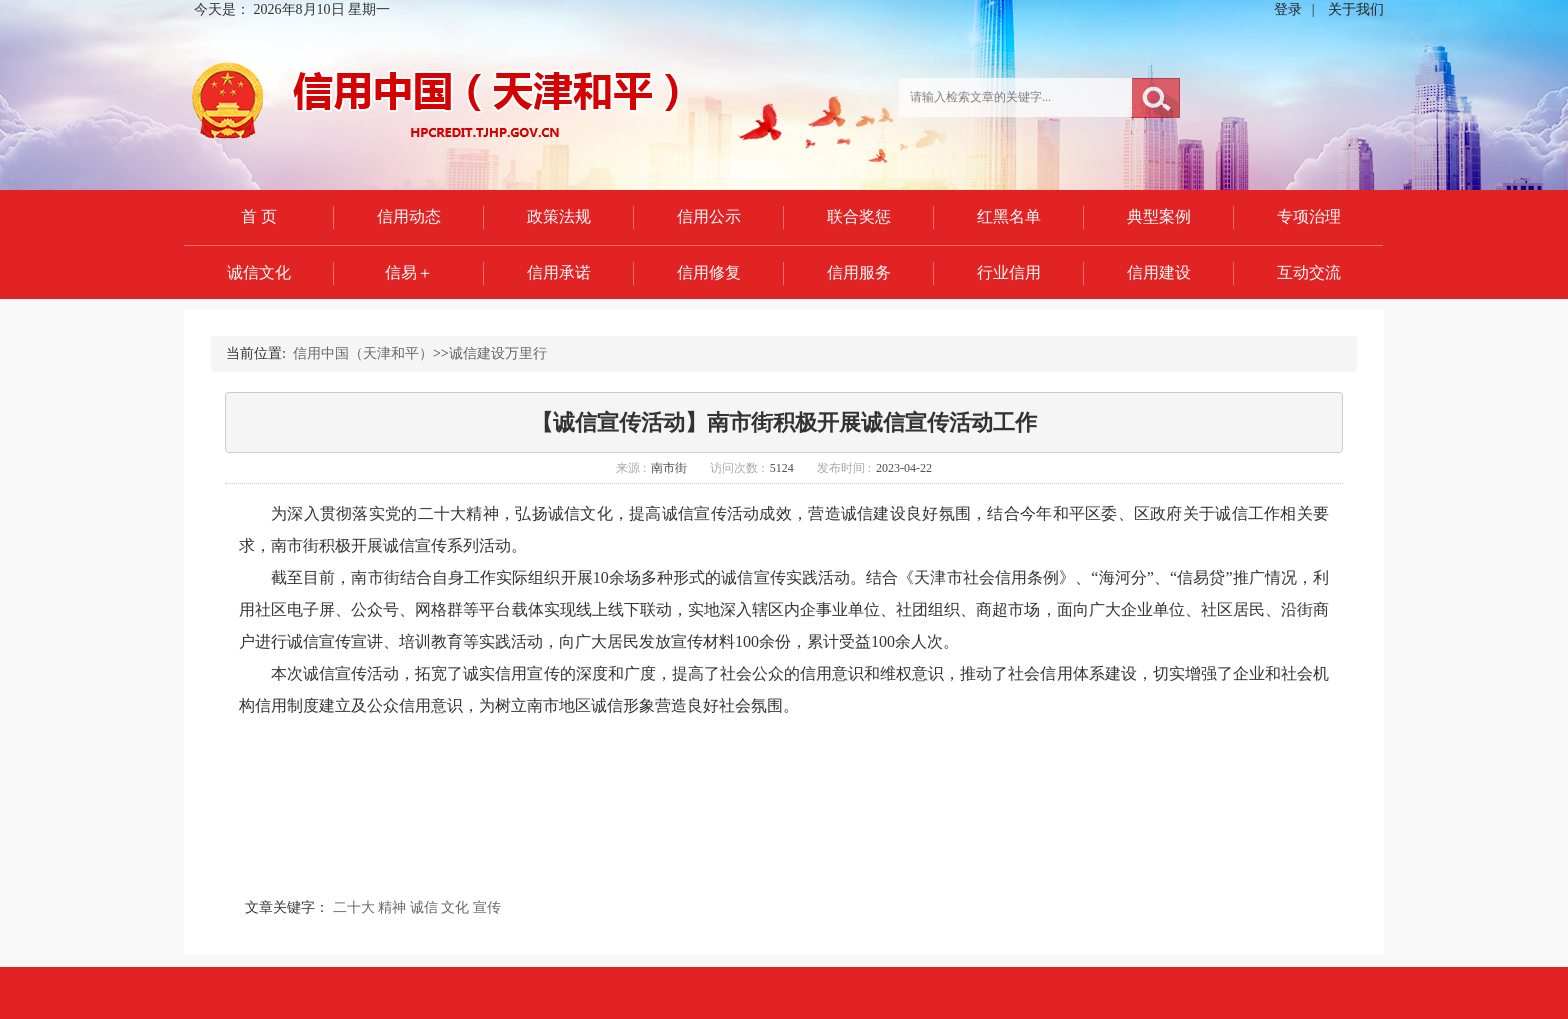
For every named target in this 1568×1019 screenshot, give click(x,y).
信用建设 (1159, 272)
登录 (1288, 9)
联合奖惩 (859, 216)
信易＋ (409, 272)
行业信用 (1009, 272)
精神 (392, 907)
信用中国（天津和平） (363, 353)
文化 (455, 907)
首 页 (259, 216)
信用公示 (709, 216)
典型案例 (1159, 216)
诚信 (424, 907)
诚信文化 (259, 272)
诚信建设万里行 (498, 353)
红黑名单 (1009, 216)
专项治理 (1309, 216)
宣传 (487, 907)
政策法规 (559, 216)
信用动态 (409, 216)
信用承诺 (559, 272)
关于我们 (1356, 9)
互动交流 (1309, 272)
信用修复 (709, 272)
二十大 (354, 907)
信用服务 (859, 272)
